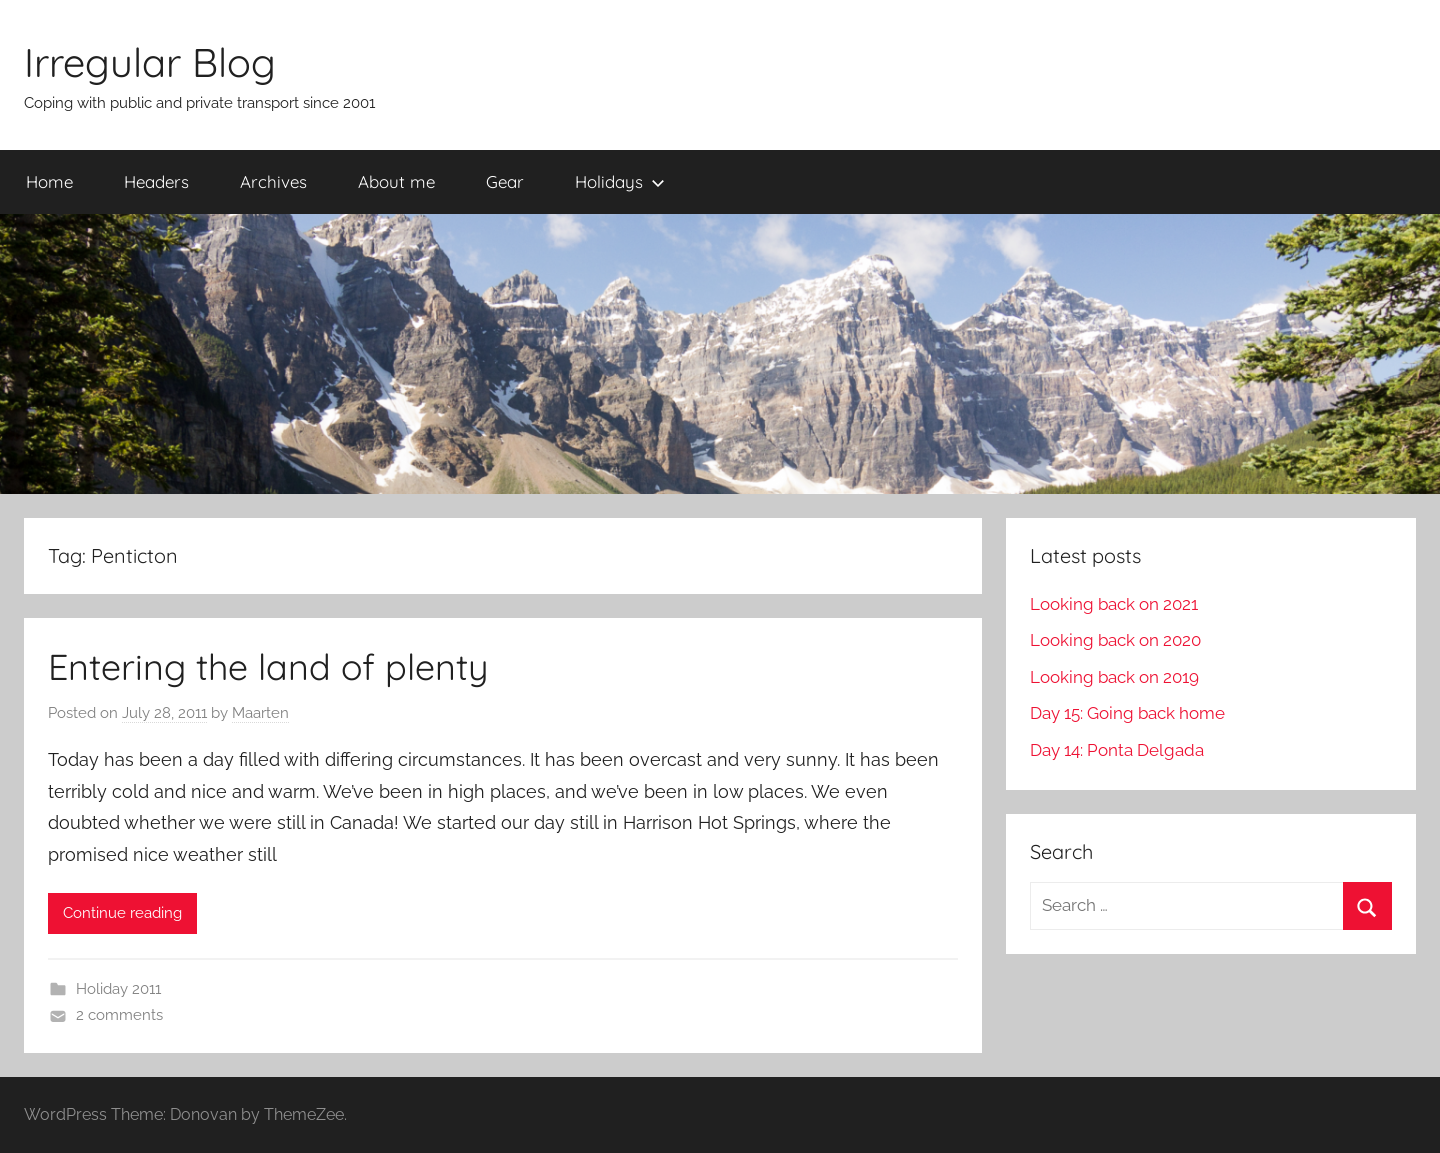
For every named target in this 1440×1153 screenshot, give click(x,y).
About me (396, 181)
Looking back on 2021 (1114, 604)
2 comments (119, 1015)
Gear (505, 181)
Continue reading (122, 913)
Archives (273, 181)
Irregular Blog (150, 62)
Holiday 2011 (118, 989)
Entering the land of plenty (268, 666)
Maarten (260, 713)
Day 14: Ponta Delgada (1117, 750)
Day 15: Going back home (1127, 713)
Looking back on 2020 (1115, 640)
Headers (156, 181)
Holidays (620, 181)
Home (49, 181)
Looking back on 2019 (1114, 677)
